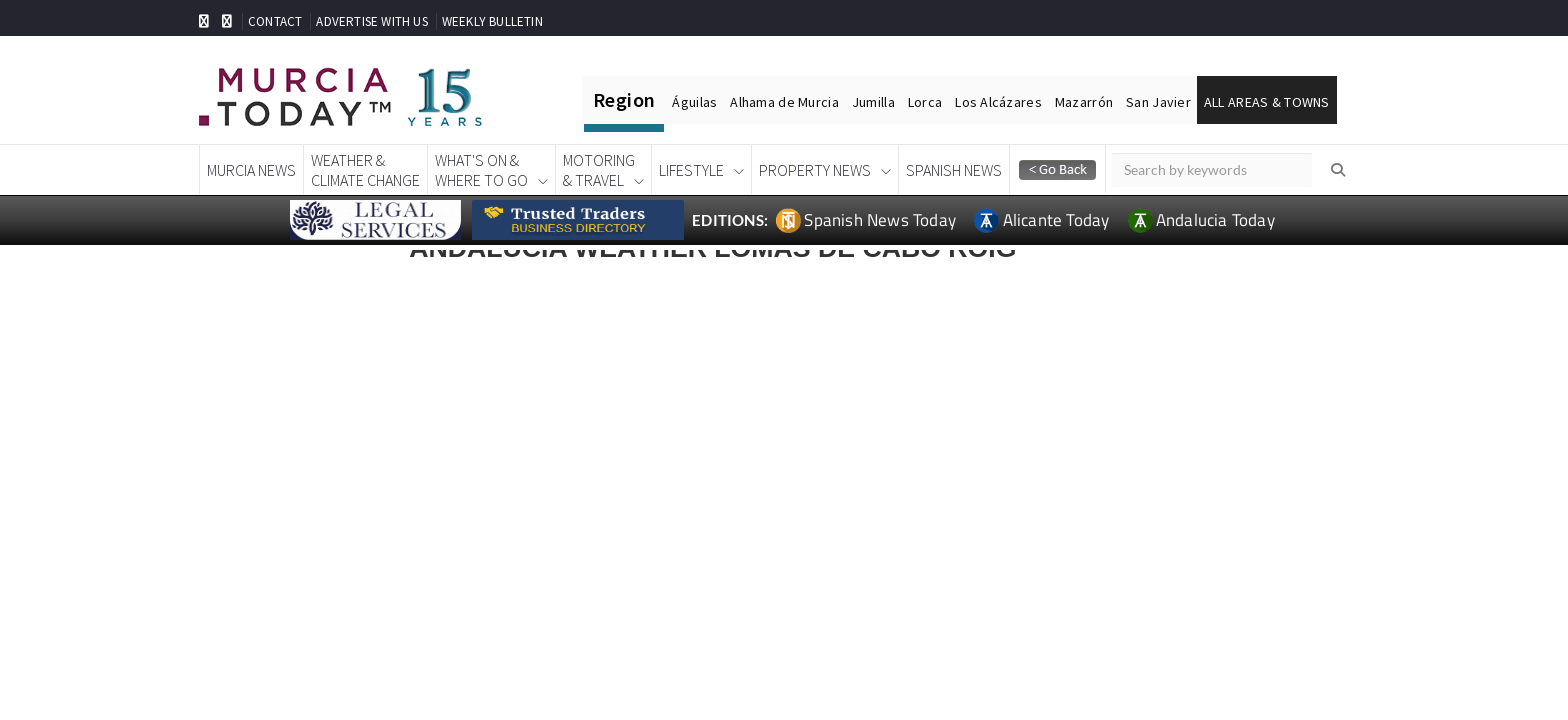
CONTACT (275, 21)
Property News (815, 170)
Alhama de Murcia (784, 102)
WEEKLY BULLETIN (492, 21)
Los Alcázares (998, 102)
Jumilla (873, 102)
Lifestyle (691, 170)
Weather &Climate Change (365, 170)
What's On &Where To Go (481, 170)
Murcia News (251, 170)
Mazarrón (1084, 102)
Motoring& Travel (599, 170)
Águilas (694, 102)
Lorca (925, 102)
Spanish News (954, 170)
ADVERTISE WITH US (371, 21)
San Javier (1158, 102)
